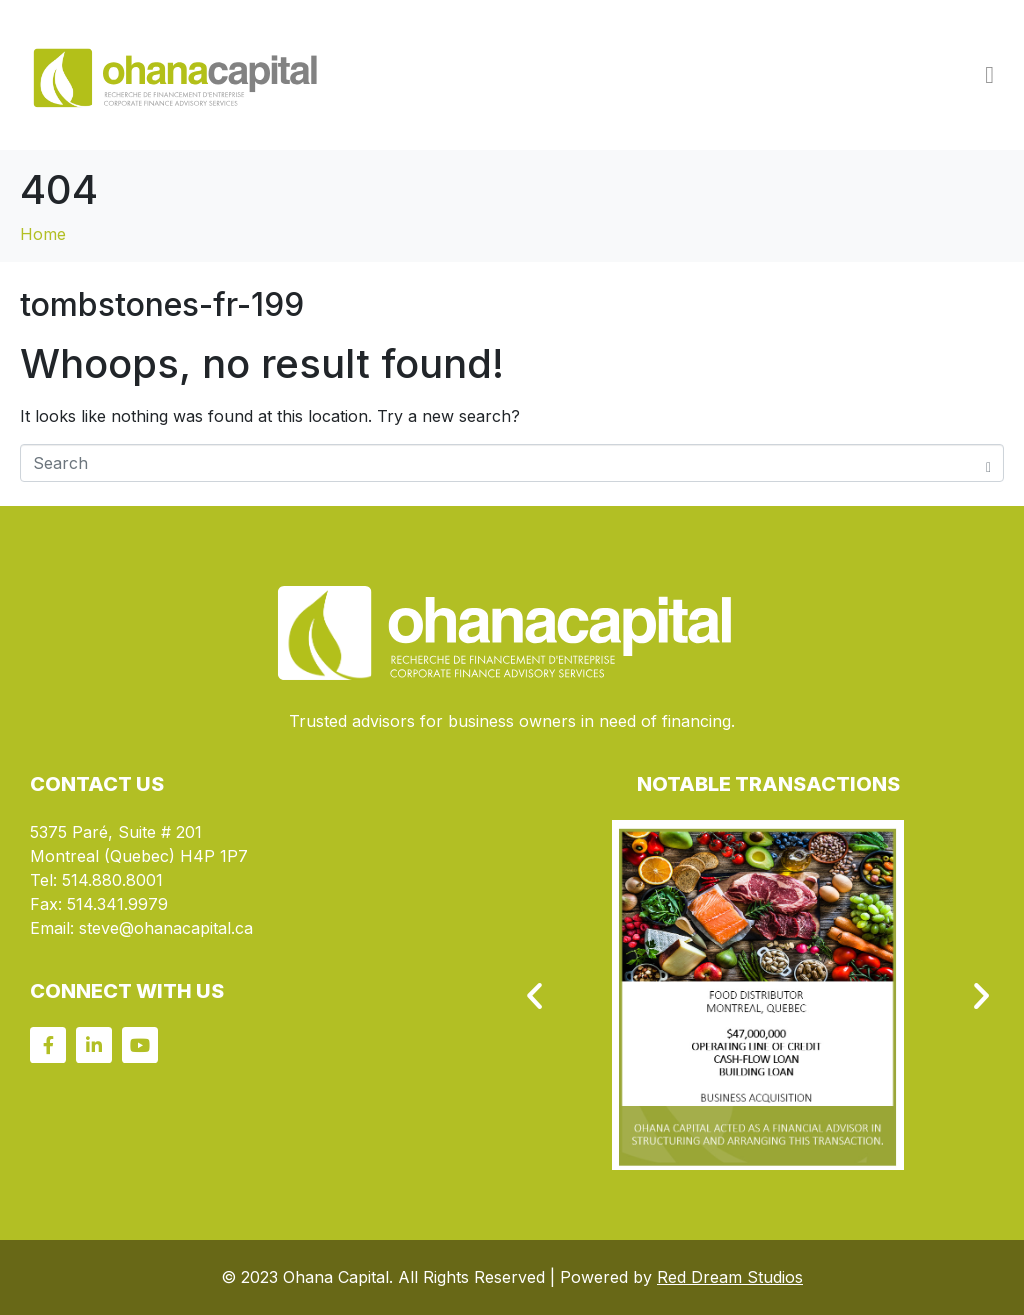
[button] (534, 994)
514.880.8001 (112, 880)
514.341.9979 (117, 904)
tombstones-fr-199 (162, 304)
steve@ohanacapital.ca (166, 928)
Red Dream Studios (730, 1277)
